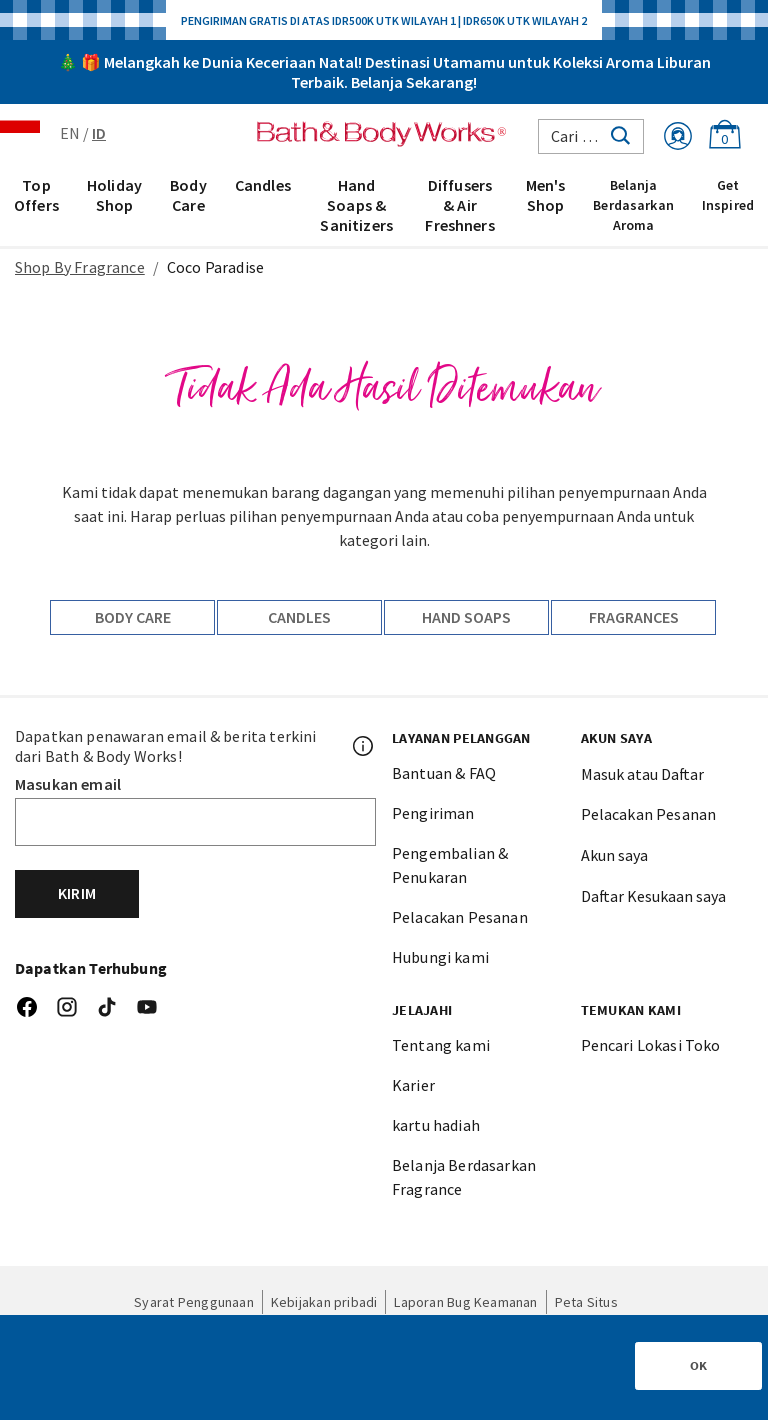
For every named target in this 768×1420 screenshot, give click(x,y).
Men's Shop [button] (546, 195)
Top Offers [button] (36, 195)
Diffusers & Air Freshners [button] (459, 205)
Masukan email (68, 784)
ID (99, 133)
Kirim (77, 893)
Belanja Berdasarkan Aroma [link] (633, 205)
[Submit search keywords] (620, 134)
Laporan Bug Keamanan (465, 1302)
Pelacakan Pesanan (460, 917)
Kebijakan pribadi (324, 1302)
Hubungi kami (440, 957)
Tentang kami (441, 1045)
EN (70, 133)
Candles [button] (263, 185)
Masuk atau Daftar (642, 774)
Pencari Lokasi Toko (651, 1045)
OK (698, 1365)
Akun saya (614, 855)
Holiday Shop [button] (114, 195)
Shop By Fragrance (80, 267)
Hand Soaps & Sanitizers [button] (356, 205)
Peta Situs (586, 1302)
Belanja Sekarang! (414, 82)
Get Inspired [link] (728, 195)
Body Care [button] (188, 195)
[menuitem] (36, 204)
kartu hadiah (436, 1125)
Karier (413, 1085)
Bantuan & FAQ (444, 773)
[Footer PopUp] (364, 746)
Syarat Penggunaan (194, 1302)
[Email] (195, 822)
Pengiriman (433, 813)
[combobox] (591, 136)
